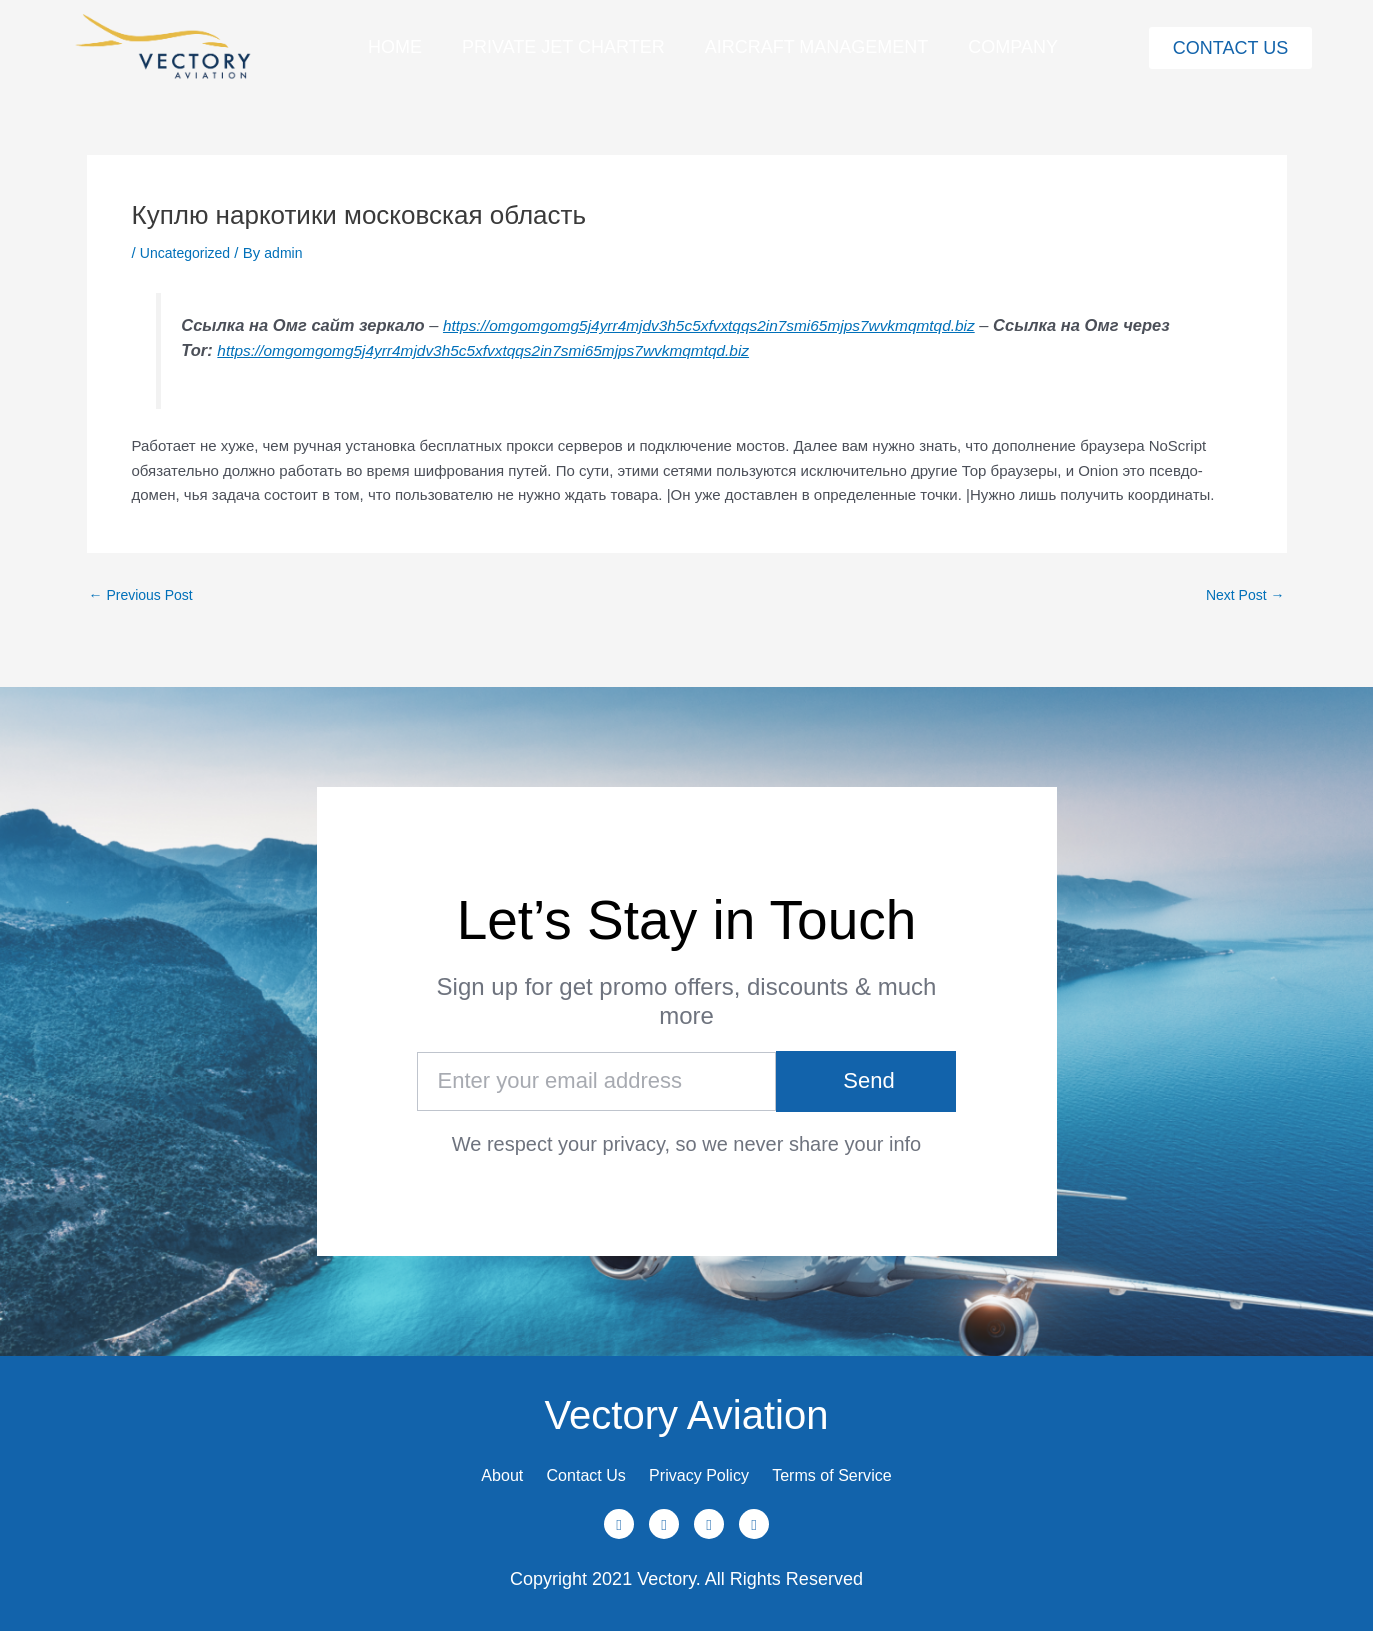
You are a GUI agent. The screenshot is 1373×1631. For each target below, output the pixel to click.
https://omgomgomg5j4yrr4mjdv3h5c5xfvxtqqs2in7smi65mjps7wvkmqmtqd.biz (727, 325)
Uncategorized (188, 252)
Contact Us (566, 1465)
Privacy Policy (708, 1465)
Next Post (1242, 594)
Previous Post (145, 594)
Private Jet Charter (563, 47)
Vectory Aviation (686, 1394)
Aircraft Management (817, 47)
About (458, 1465)
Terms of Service (871, 1465)
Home (395, 47)
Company (1013, 47)
